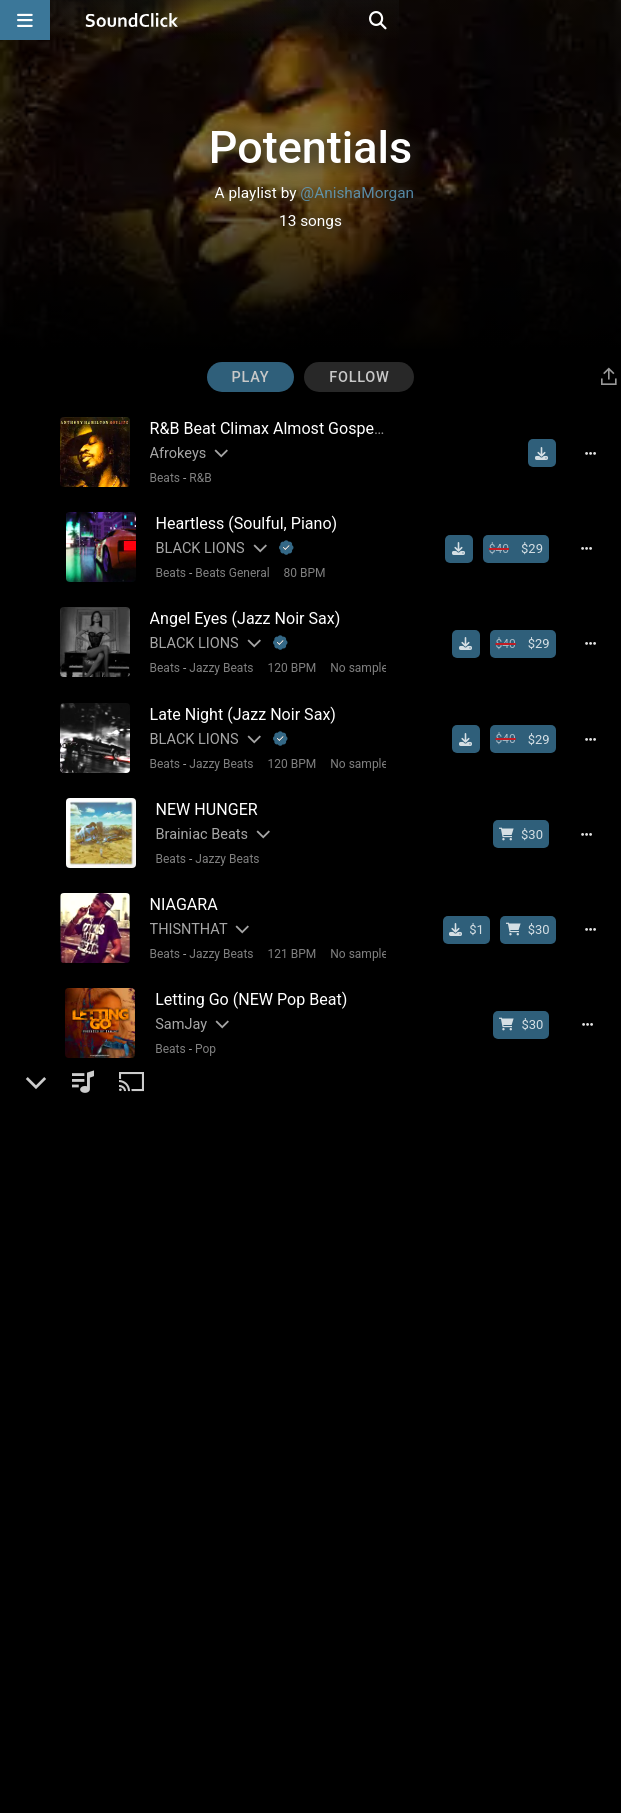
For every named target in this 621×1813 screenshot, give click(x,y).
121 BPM (284, 932)
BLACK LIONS (192, 543)
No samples (355, 659)
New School (220, 1569)
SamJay (174, 998)
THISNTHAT (182, 907)
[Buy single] (476, 908)
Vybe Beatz (184, 1089)
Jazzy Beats (214, 659)
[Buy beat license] (526, 544)
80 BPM (297, 568)
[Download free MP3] (551, 453)
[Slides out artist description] (213, 452)
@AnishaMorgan (357, 193)
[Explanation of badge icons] (279, 543)
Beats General (225, 568)
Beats (158, 477)
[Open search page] (601, 20)
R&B (193, 477)
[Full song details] (601, 453)
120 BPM (284, 659)
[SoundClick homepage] (132, 20)
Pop (198, 1023)
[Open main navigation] (25, 20)
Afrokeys (171, 452)
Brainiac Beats (194, 816)
